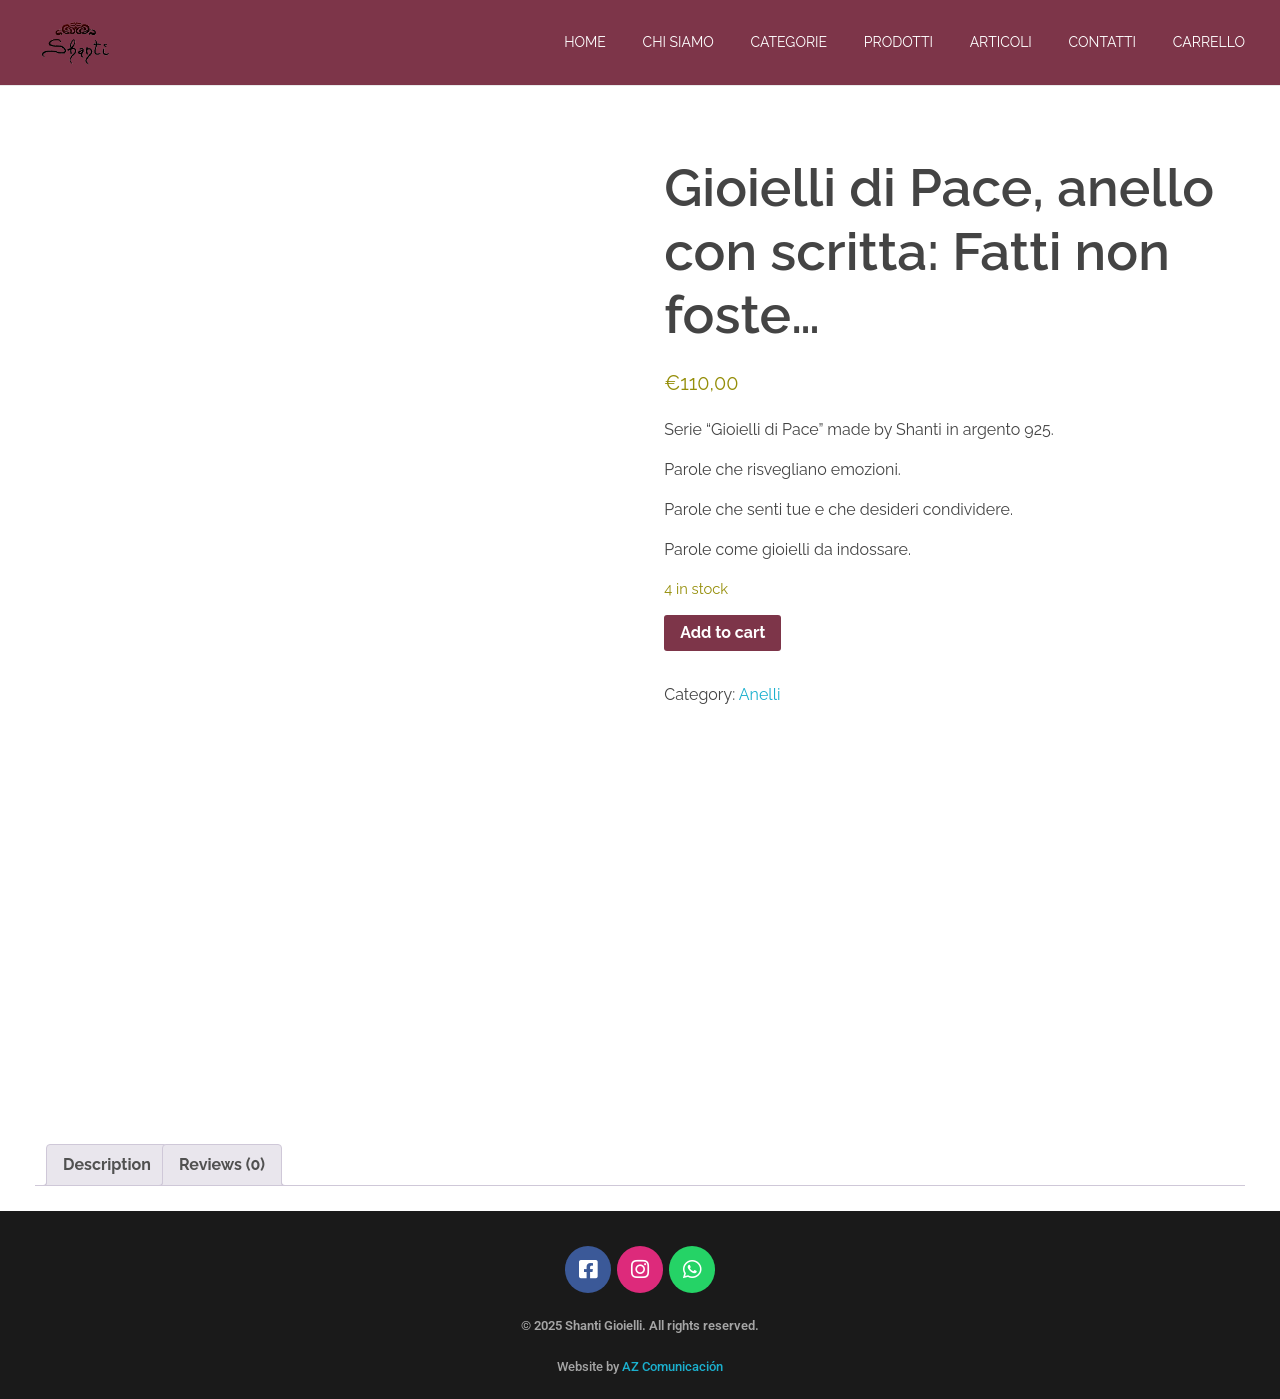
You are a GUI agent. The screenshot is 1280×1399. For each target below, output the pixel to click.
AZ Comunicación (672, 1366)
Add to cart (722, 632)
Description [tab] (107, 1164)
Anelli (760, 694)
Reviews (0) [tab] (222, 1164)
